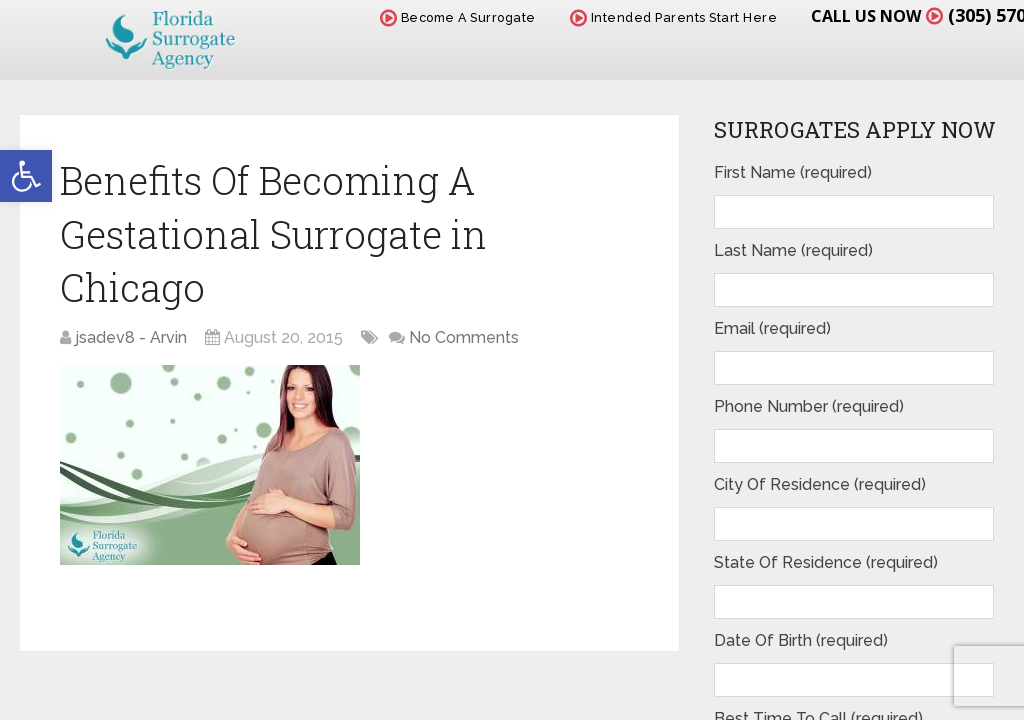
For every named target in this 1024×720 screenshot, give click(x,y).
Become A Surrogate (458, 17)
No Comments (464, 337)
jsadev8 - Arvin (131, 337)
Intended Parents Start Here (674, 17)
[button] (26, 176)
